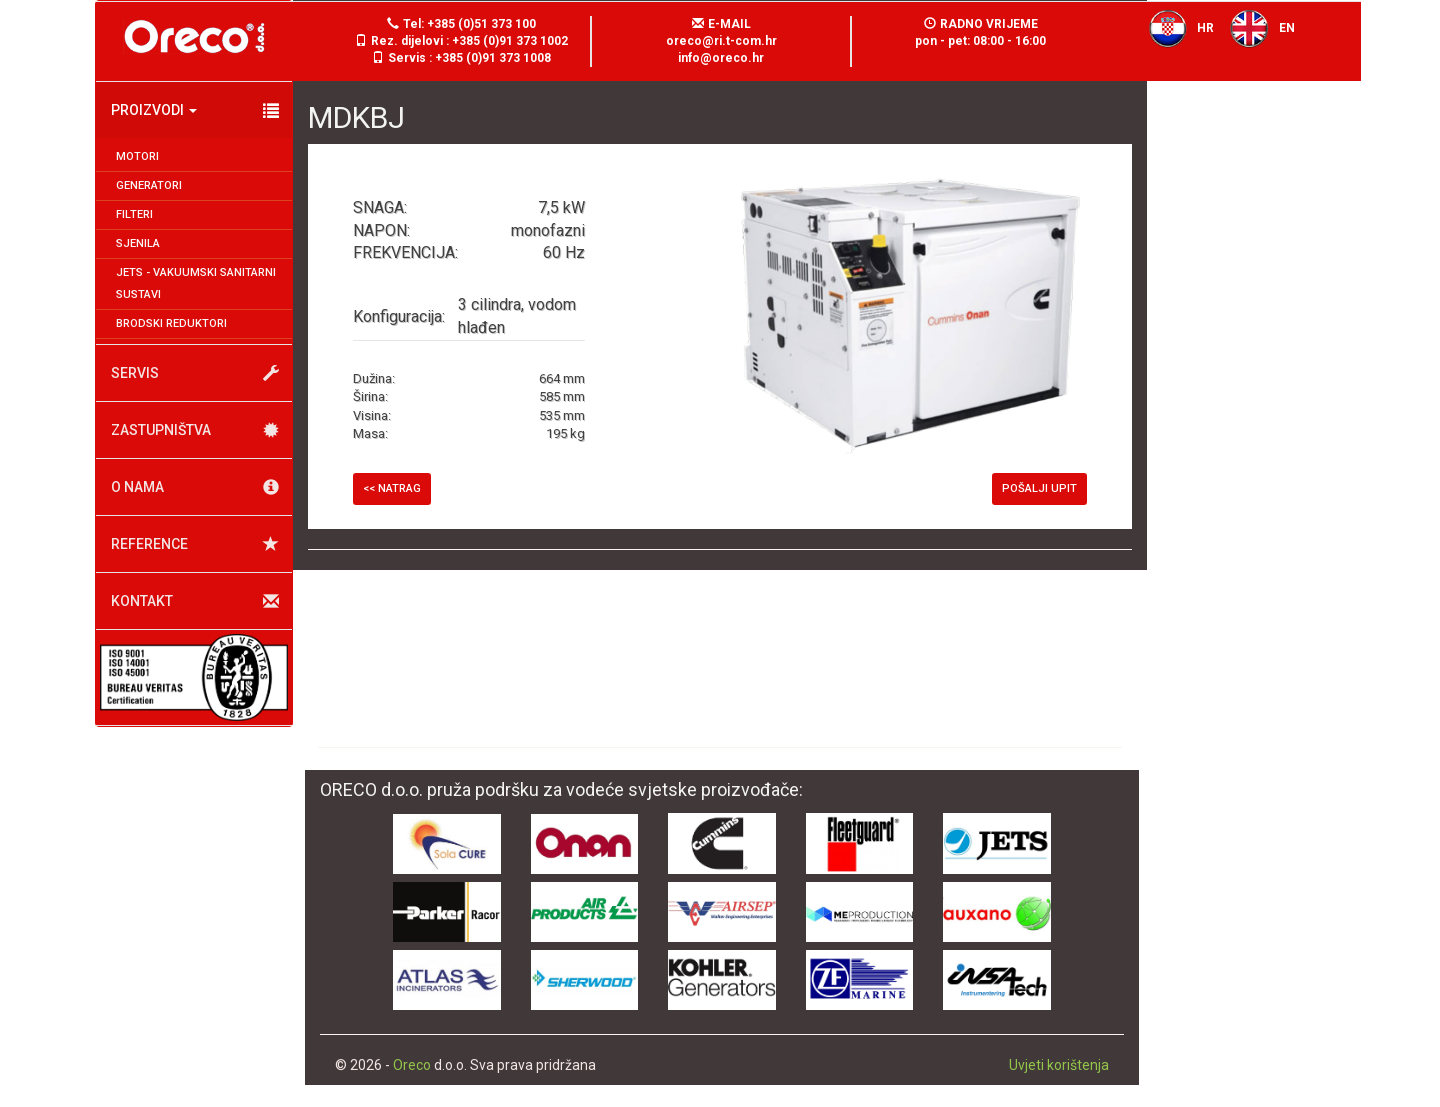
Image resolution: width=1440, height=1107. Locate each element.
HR (1176, 28)
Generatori (149, 185)
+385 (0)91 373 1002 (510, 41)
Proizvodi (195, 110)
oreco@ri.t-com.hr (721, 41)
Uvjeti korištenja (1059, 1065)
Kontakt (195, 601)
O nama (195, 487)
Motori (137, 156)
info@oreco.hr (721, 58)
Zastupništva (195, 430)
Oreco (412, 1065)
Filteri (134, 214)
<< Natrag (392, 488)
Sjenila (138, 243)
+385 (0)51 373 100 (481, 24)
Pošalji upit (1039, 488)
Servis (195, 373)
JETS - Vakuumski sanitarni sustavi (196, 283)
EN (1256, 28)
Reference (195, 544)
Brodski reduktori (171, 323)
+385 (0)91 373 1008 (493, 58)
